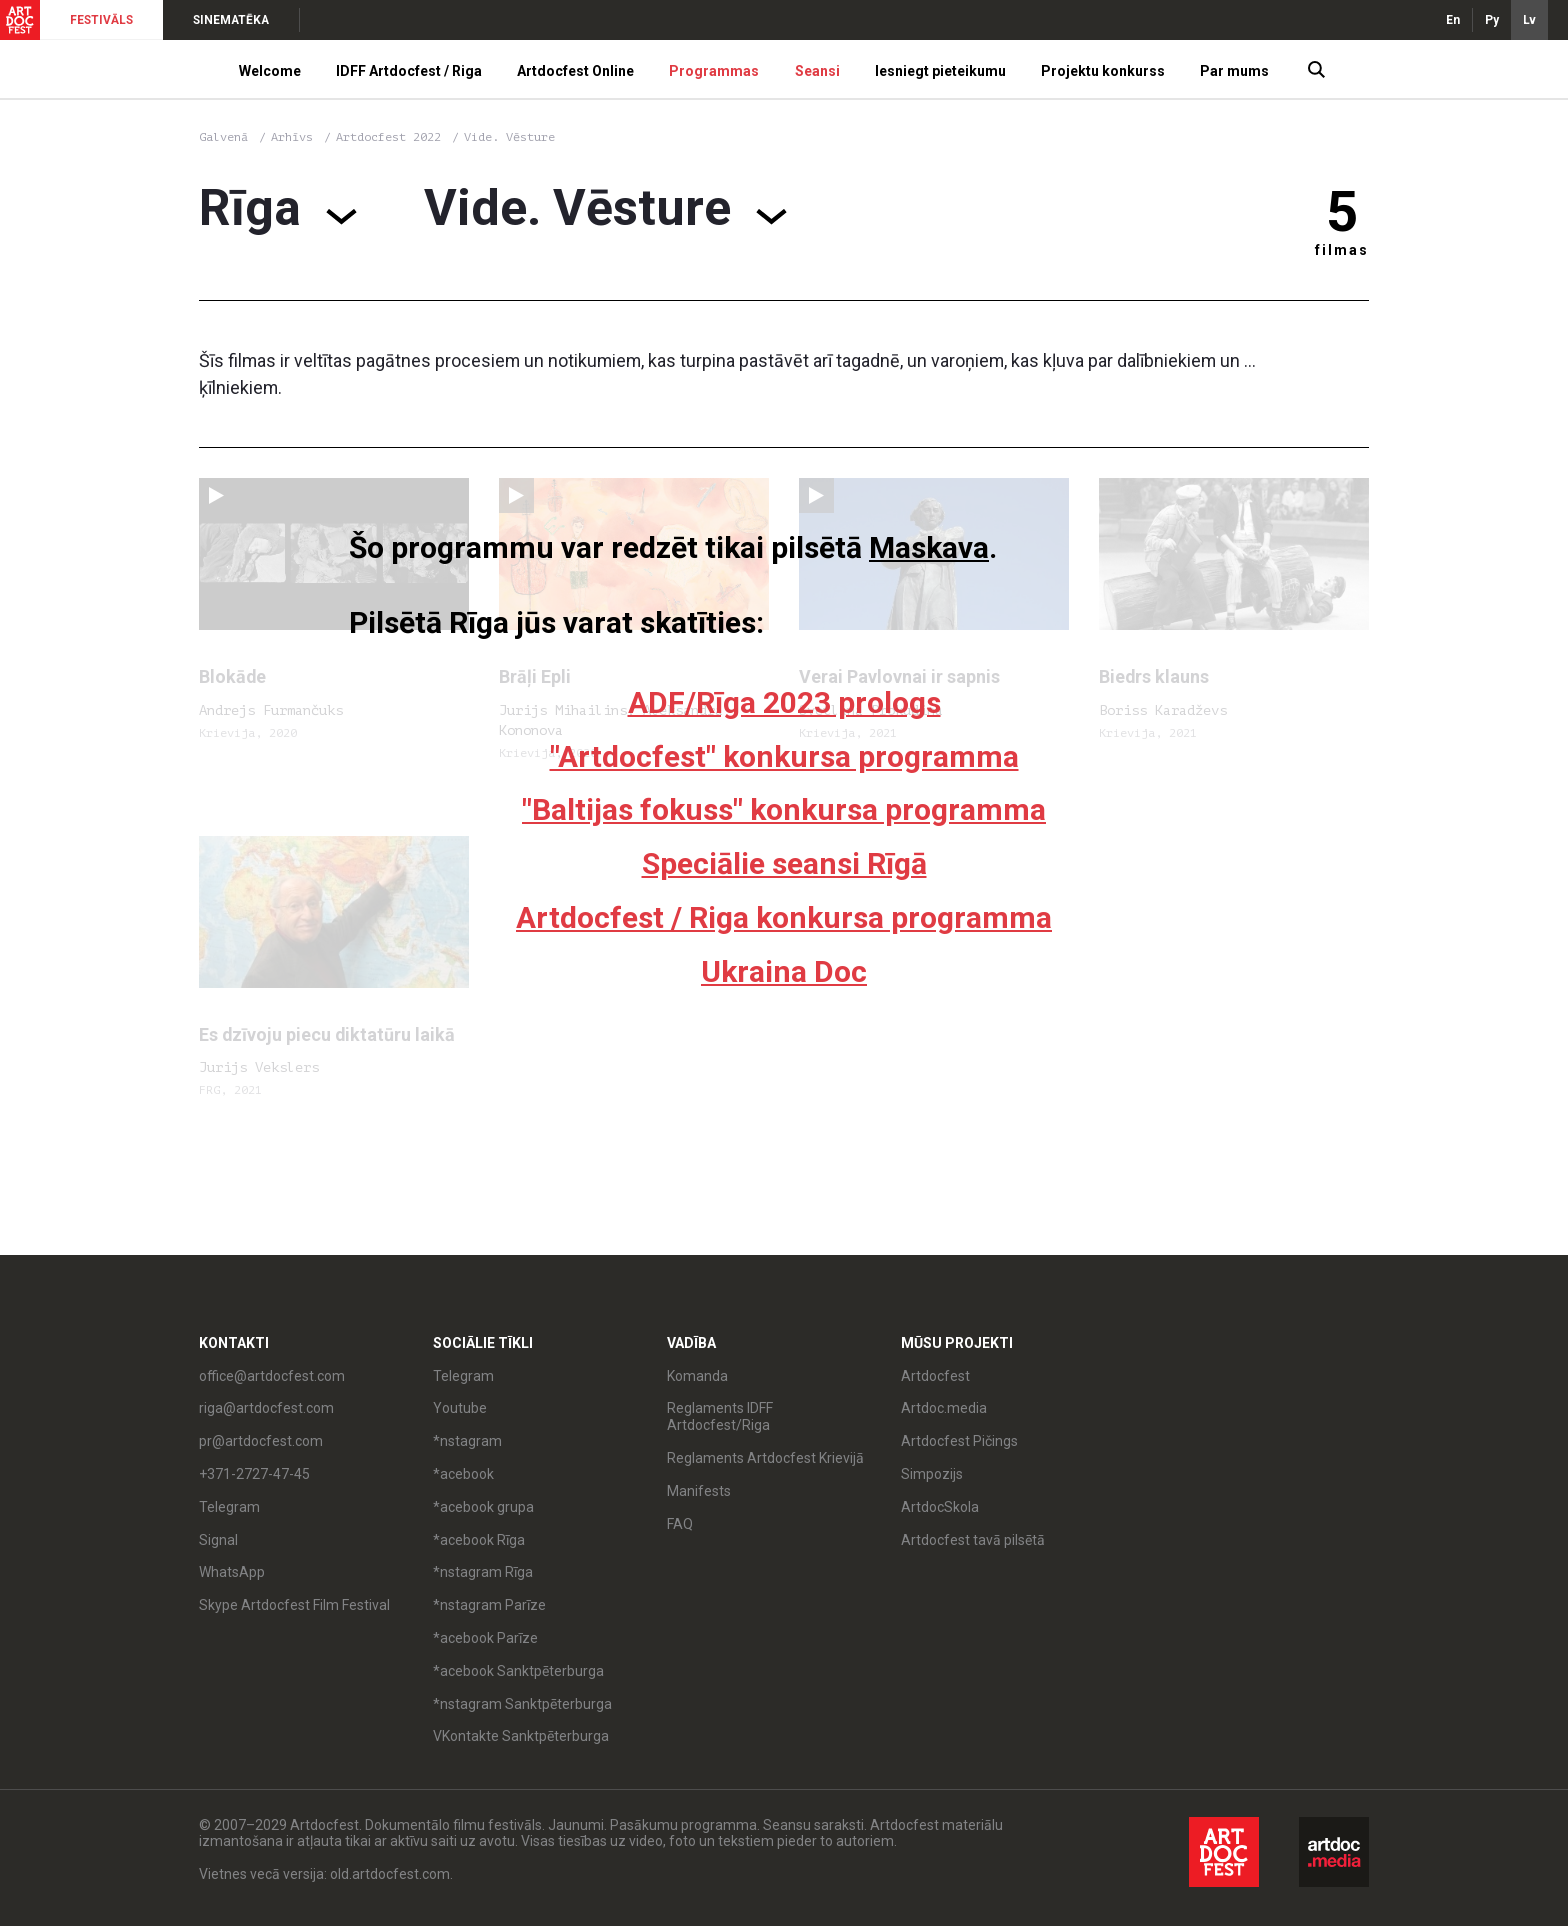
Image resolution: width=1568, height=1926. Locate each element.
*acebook (463, 1474)
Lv (1529, 20)
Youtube (460, 1408)
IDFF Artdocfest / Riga (409, 71)
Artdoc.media (944, 1408)
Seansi (817, 71)
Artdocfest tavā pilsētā (973, 1540)
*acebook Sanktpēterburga (518, 1671)
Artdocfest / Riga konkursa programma (784, 917)
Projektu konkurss (1103, 71)
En (1453, 20)
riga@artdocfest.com (266, 1408)
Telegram (229, 1507)
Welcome (270, 71)
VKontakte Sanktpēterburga (521, 1736)
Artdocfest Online (575, 71)
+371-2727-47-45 (254, 1474)
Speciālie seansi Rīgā (784, 863)
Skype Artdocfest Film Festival (294, 1605)
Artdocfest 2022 (392, 137)
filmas (1342, 250)
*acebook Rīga (479, 1540)
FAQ (680, 1524)
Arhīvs (292, 137)
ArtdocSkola (940, 1507)
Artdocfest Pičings (959, 1441)
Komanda (697, 1376)
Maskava (929, 547)
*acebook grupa (483, 1507)
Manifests (699, 1491)
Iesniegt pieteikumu (940, 71)
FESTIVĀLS (101, 20)
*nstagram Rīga (483, 1572)
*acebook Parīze (485, 1638)
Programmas (714, 71)
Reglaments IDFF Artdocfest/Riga (720, 1416)
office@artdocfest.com (272, 1376)
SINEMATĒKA (231, 20)
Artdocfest (935, 1376)
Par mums (1234, 71)
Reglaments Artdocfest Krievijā (765, 1458)
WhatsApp (232, 1572)
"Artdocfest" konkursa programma (784, 756)
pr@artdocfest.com (261, 1441)
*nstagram (467, 1441)
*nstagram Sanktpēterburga (522, 1704)
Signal (218, 1540)
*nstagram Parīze (489, 1605)
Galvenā (223, 137)
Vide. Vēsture (509, 137)
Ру (1492, 20)
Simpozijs (932, 1474)
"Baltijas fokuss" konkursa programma (784, 809)
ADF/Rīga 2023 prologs (784, 702)
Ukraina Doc (784, 971)
